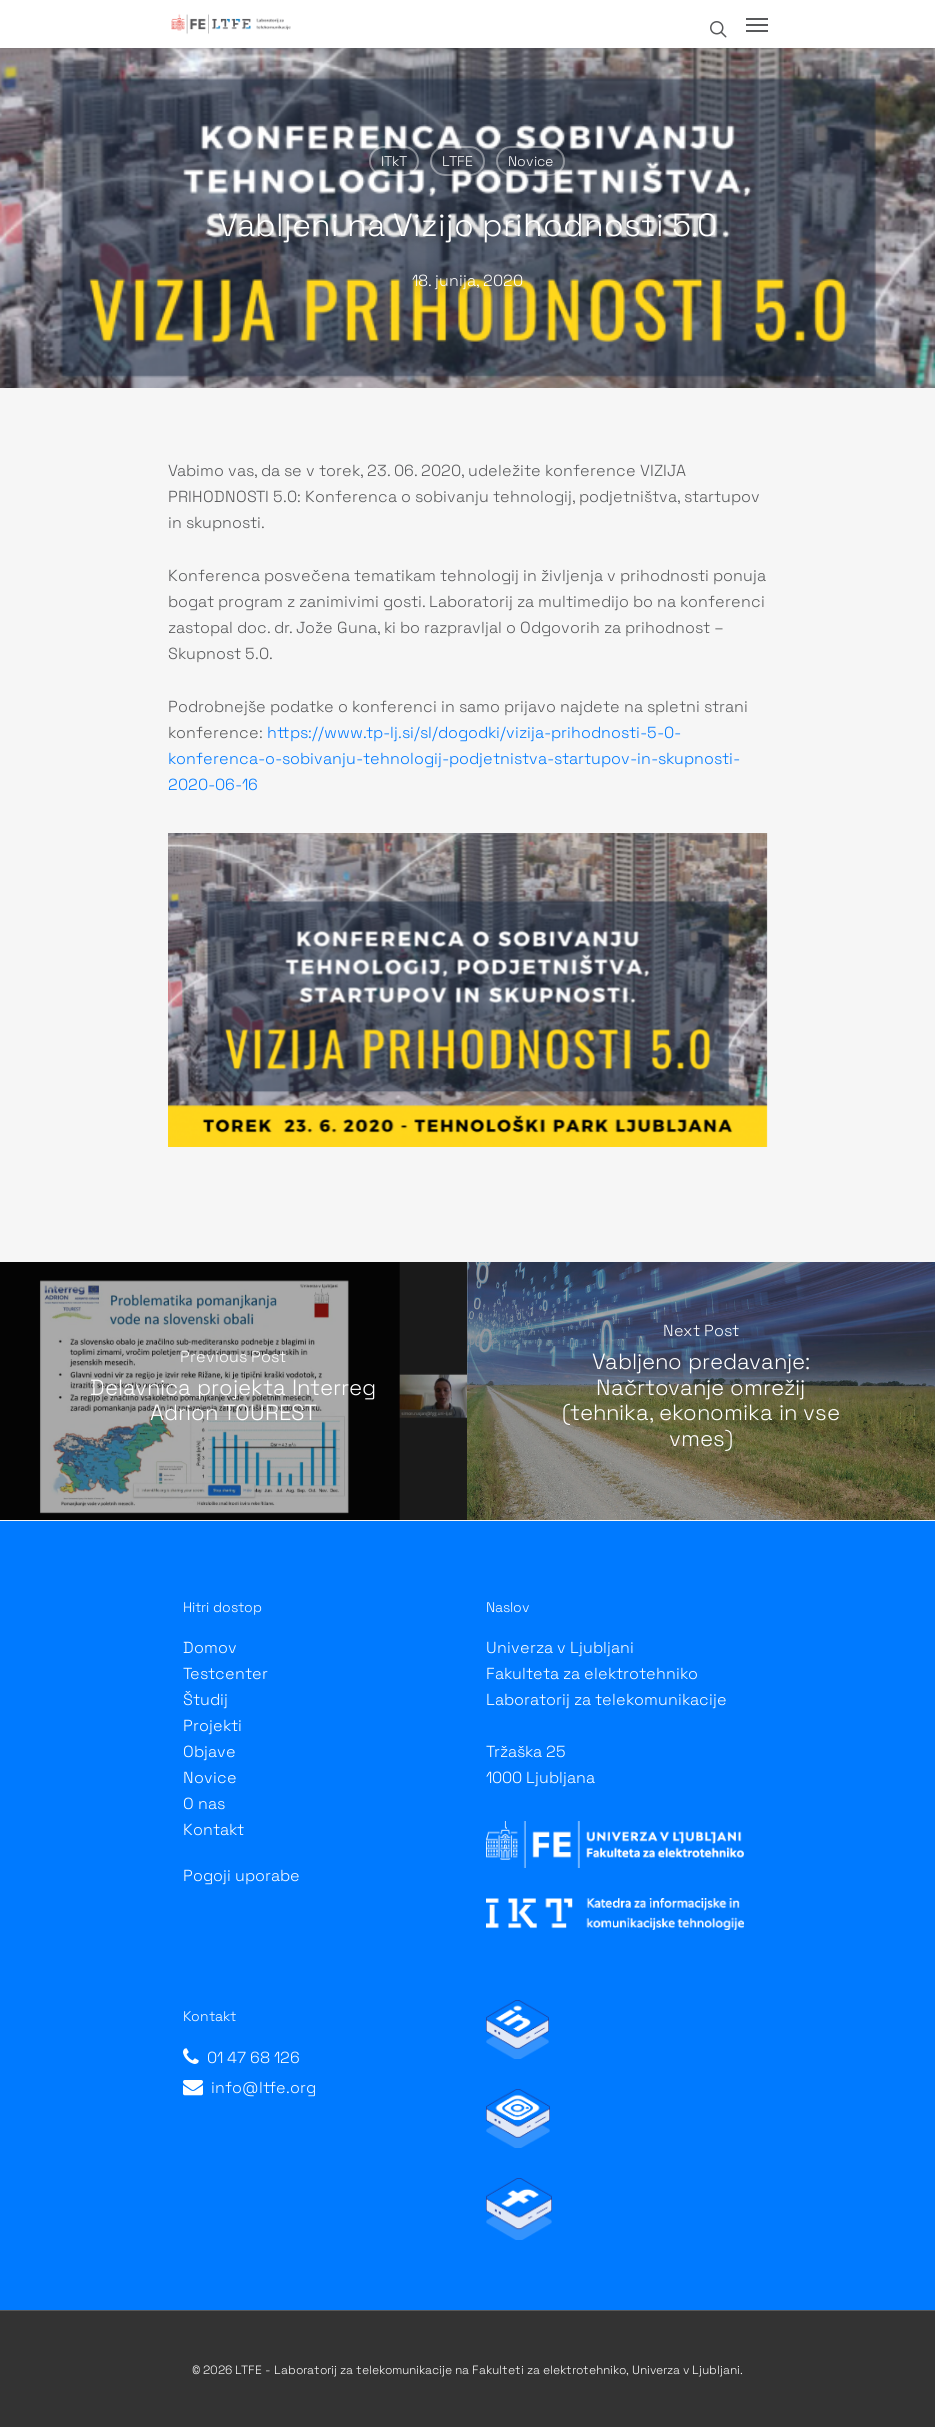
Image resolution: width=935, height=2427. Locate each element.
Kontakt (213, 1829)
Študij (205, 1699)
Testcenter (225, 1673)
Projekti (212, 1725)
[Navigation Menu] (757, 24)
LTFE (457, 161)
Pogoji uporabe (241, 1875)
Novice (530, 161)
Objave (209, 1751)
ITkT (394, 161)
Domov (210, 1647)
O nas (204, 1803)
